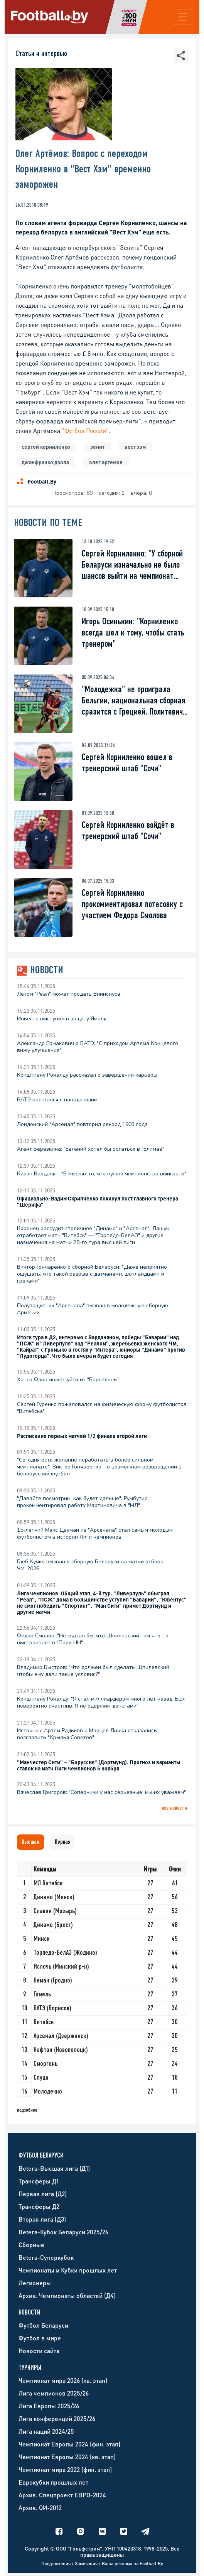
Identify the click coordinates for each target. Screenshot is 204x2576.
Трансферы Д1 (39, 2181)
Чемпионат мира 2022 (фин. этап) (65, 2469)
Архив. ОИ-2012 (40, 2508)
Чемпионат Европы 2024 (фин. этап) (69, 2444)
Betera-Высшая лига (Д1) (54, 2168)
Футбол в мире (40, 2338)
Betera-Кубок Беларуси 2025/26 (63, 2232)
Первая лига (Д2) (43, 2194)
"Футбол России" (85, 431)
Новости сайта (39, 2351)
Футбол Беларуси (43, 2325)
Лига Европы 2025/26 (49, 2406)
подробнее (27, 2110)
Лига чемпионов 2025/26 (54, 2393)
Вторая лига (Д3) (42, 2219)
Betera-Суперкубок (46, 2257)
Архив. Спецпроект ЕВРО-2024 (62, 2495)
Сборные (31, 2245)
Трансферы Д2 (39, 2206)
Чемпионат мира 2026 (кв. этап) (63, 2380)
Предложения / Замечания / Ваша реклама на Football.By (102, 2563)
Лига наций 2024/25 (46, 2431)
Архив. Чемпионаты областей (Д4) (67, 2295)
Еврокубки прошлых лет (53, 2482)
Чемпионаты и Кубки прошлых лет (68, 2270)
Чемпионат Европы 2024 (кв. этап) (67, 2457)
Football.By (42, 481)
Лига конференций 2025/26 (57, 2418)
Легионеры (35, 2283)
